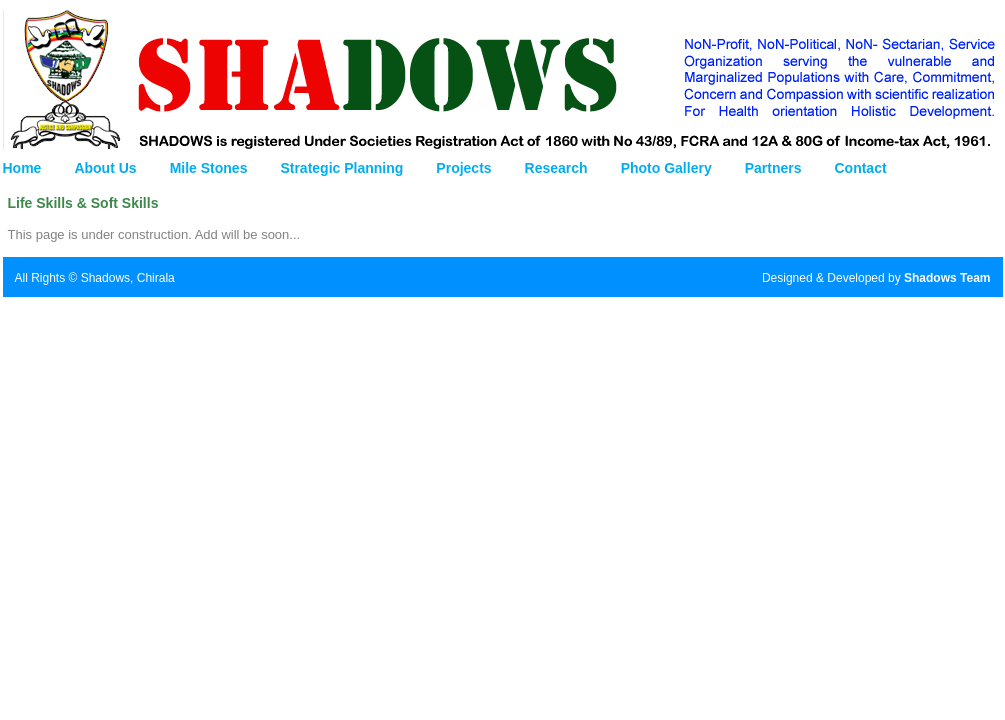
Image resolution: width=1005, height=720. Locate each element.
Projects (463, 168)
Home (22, 168)
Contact (860, 168)
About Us (105, 168)
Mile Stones (209, 168)
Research (556, 168)
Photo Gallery (666, 168)
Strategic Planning (341, 168)
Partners (773, 168)
